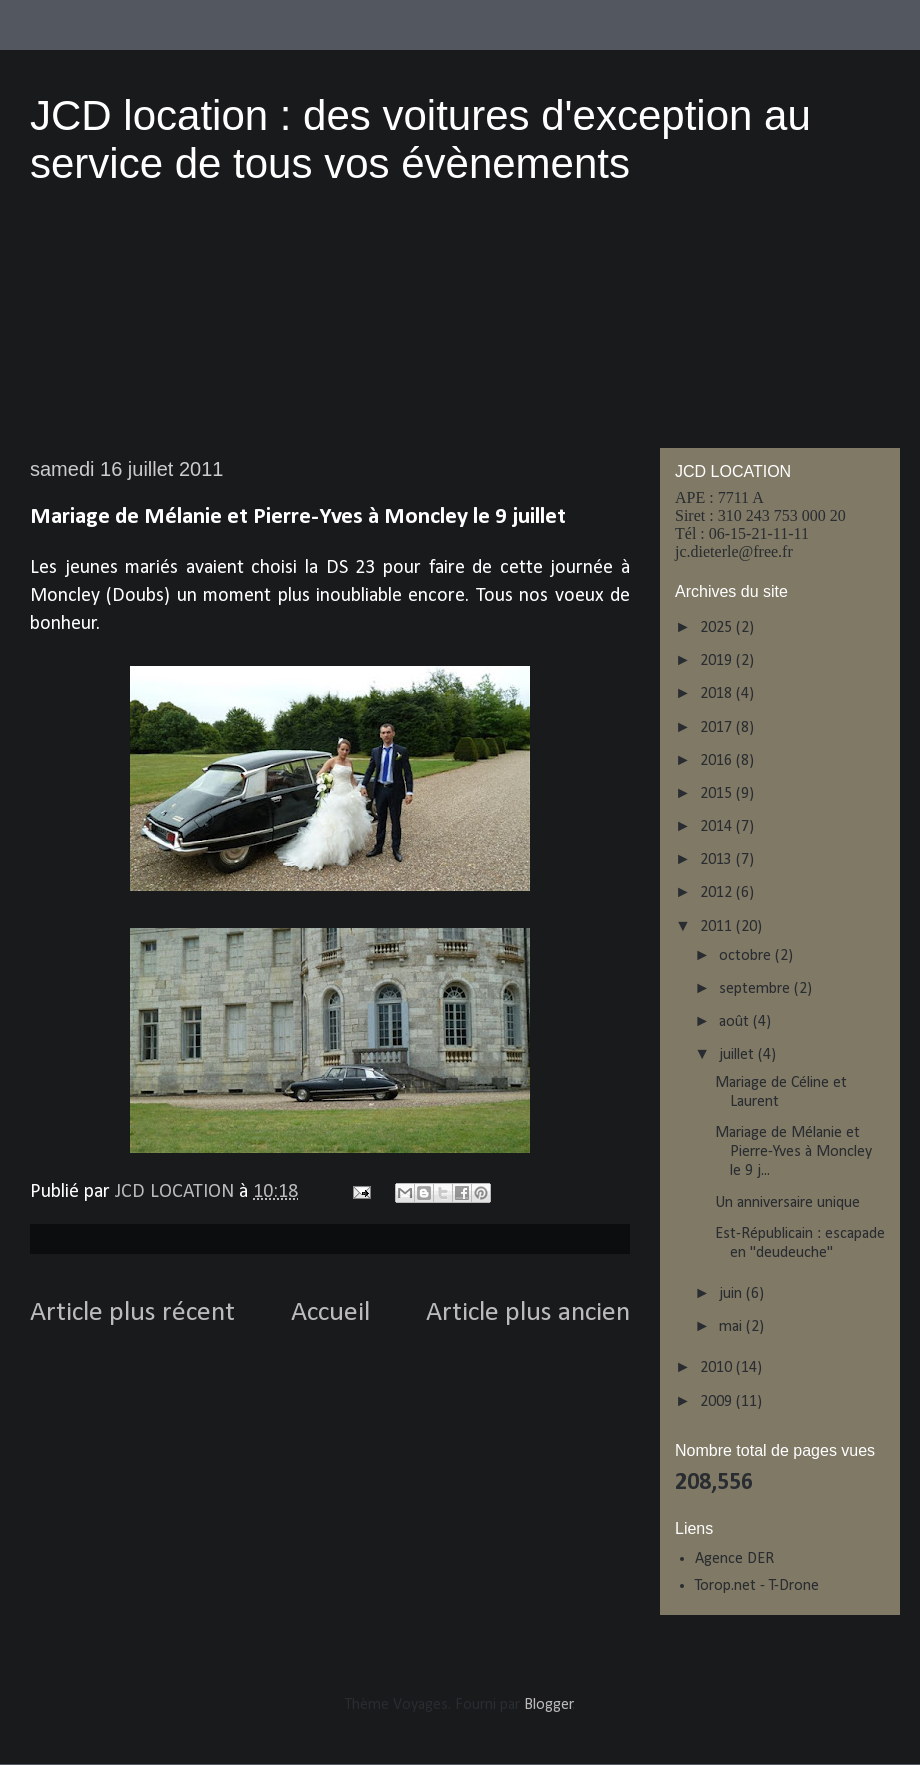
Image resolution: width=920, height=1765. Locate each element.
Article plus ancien (528, 1313)
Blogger (548, 1705)
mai (732, 1327)
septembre (756, 989)
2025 (718, 628)
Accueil (330, 1313)
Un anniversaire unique (787, 1203)
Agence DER (734, 1559)
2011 (718, 927)
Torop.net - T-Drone (757, 1586)
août (736, 1022)
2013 (718, 860)
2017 (718, 728)
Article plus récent (132, 1313)
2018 (718, 694)
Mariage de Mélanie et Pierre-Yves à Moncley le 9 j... (793, 1152)
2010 (718, 1368)
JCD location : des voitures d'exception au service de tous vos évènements (420, 139)
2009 (718, 1402)
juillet (738, 1055)
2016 (718, 761)
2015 (718, 794)
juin (732, 1294)
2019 (718, 661)
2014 (718, 827)
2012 (718, 893)
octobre (747, 956)
